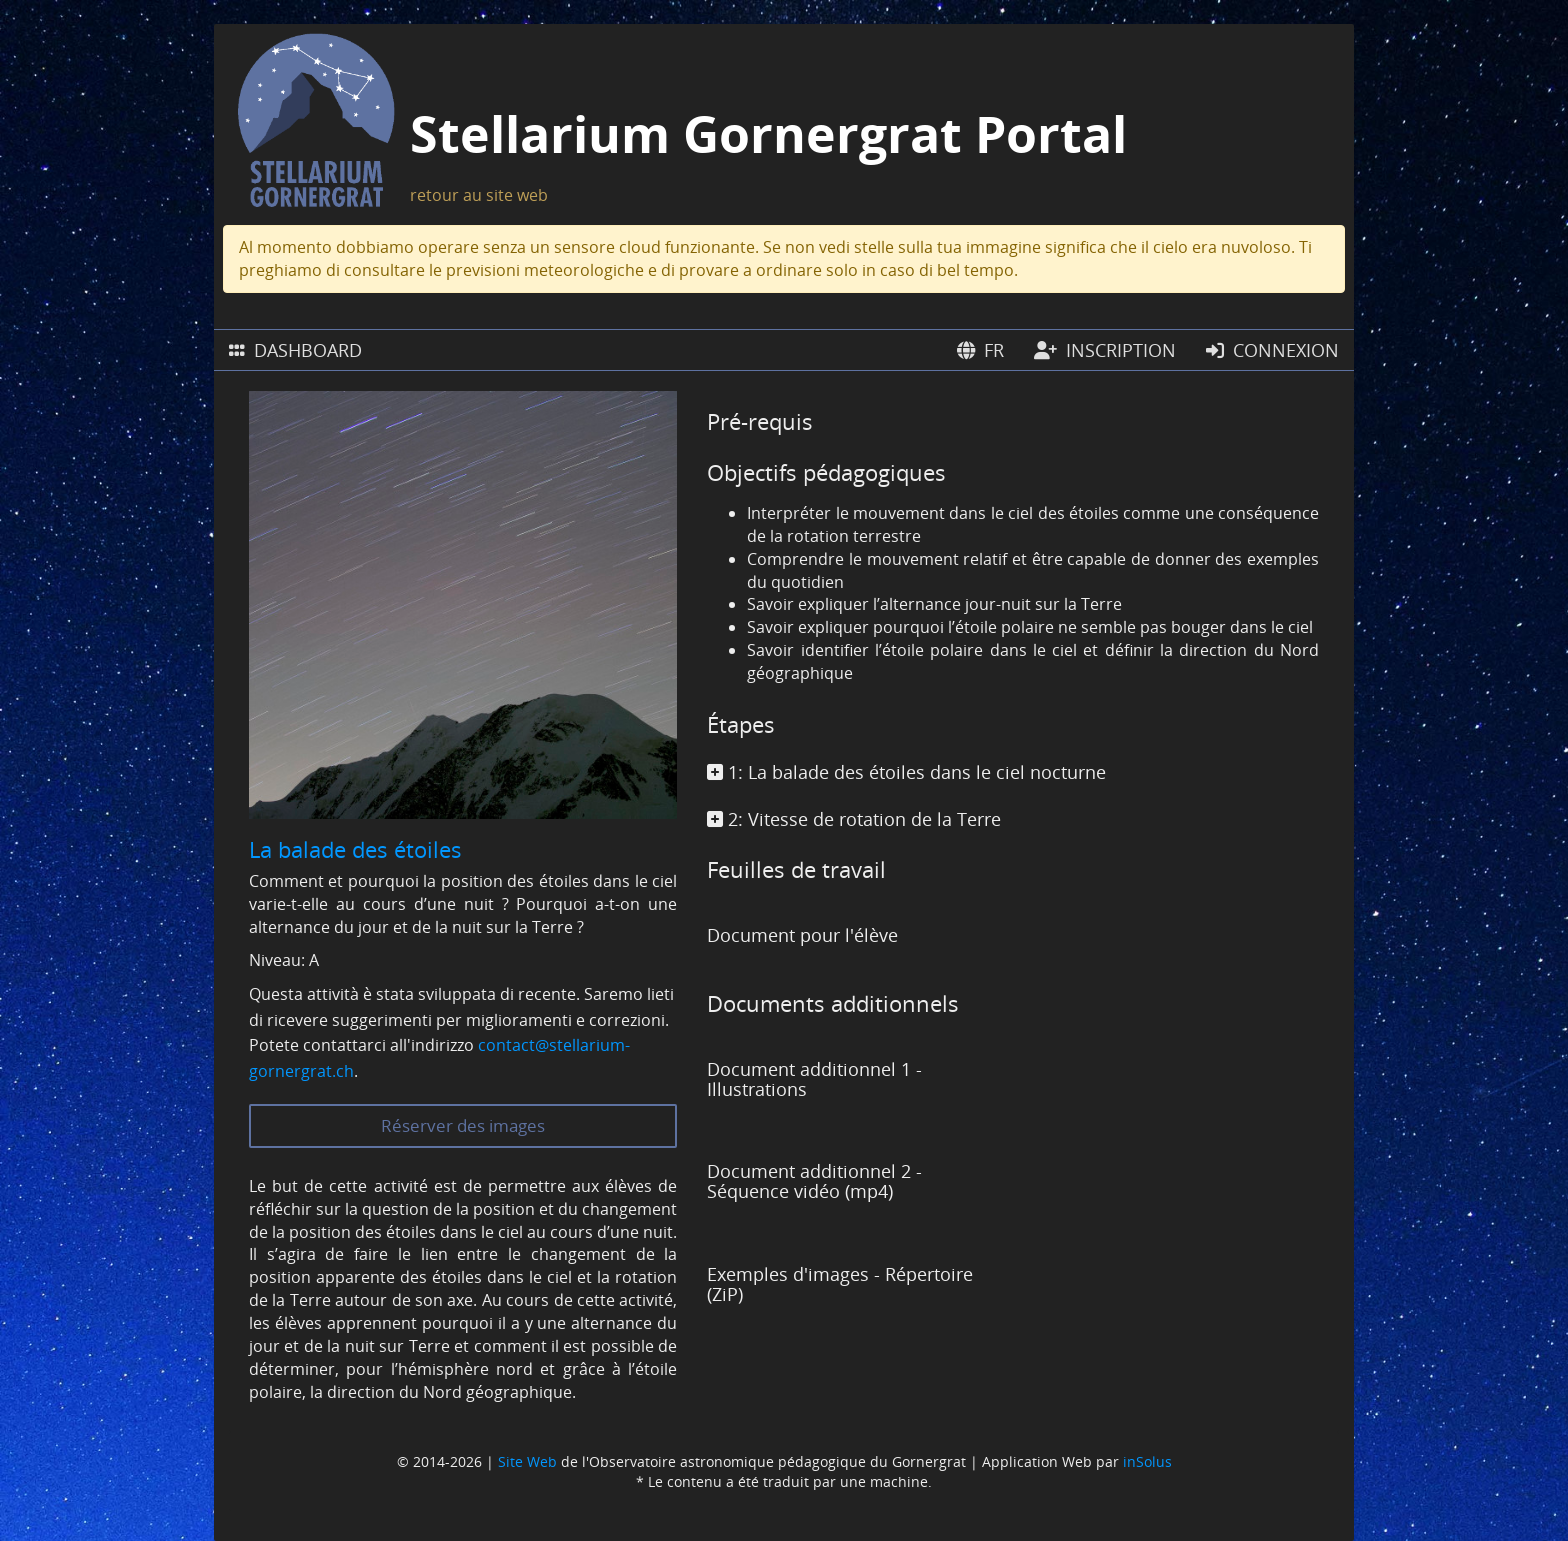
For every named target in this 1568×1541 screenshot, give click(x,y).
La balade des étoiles (355, 849)
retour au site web (479, 195)
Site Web (527, 1461)
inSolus (1147, 1461)
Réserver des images (463, 1125)
